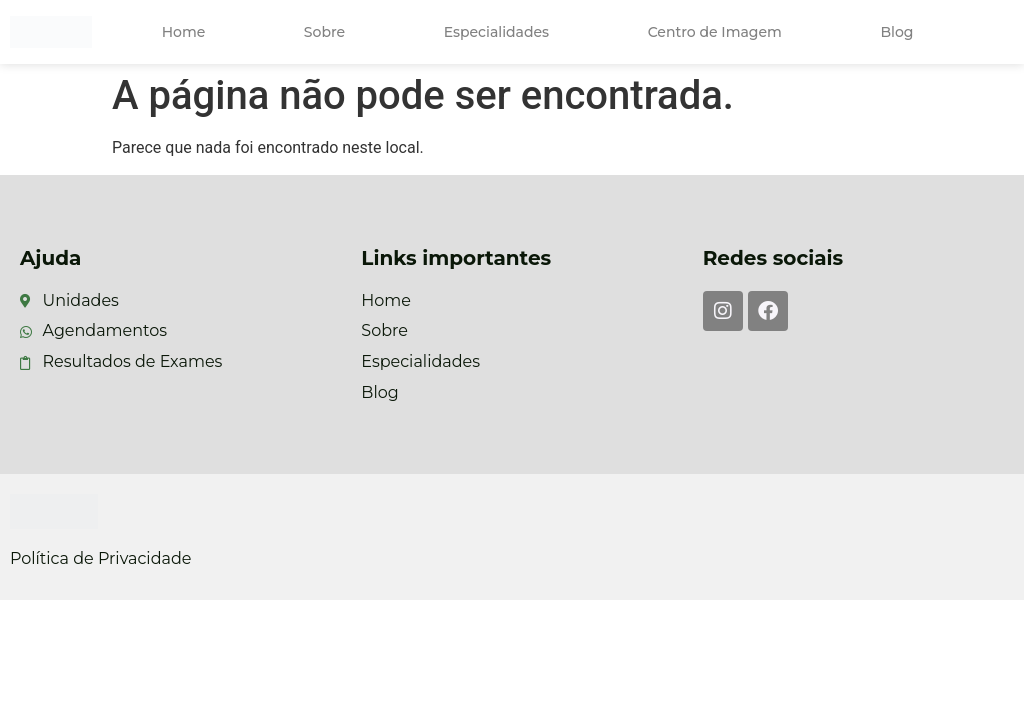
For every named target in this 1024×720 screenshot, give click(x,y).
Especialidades (496, 32)
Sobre (324, 32)
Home (184, 32)
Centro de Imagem (715, 32)
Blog (896, 32)
